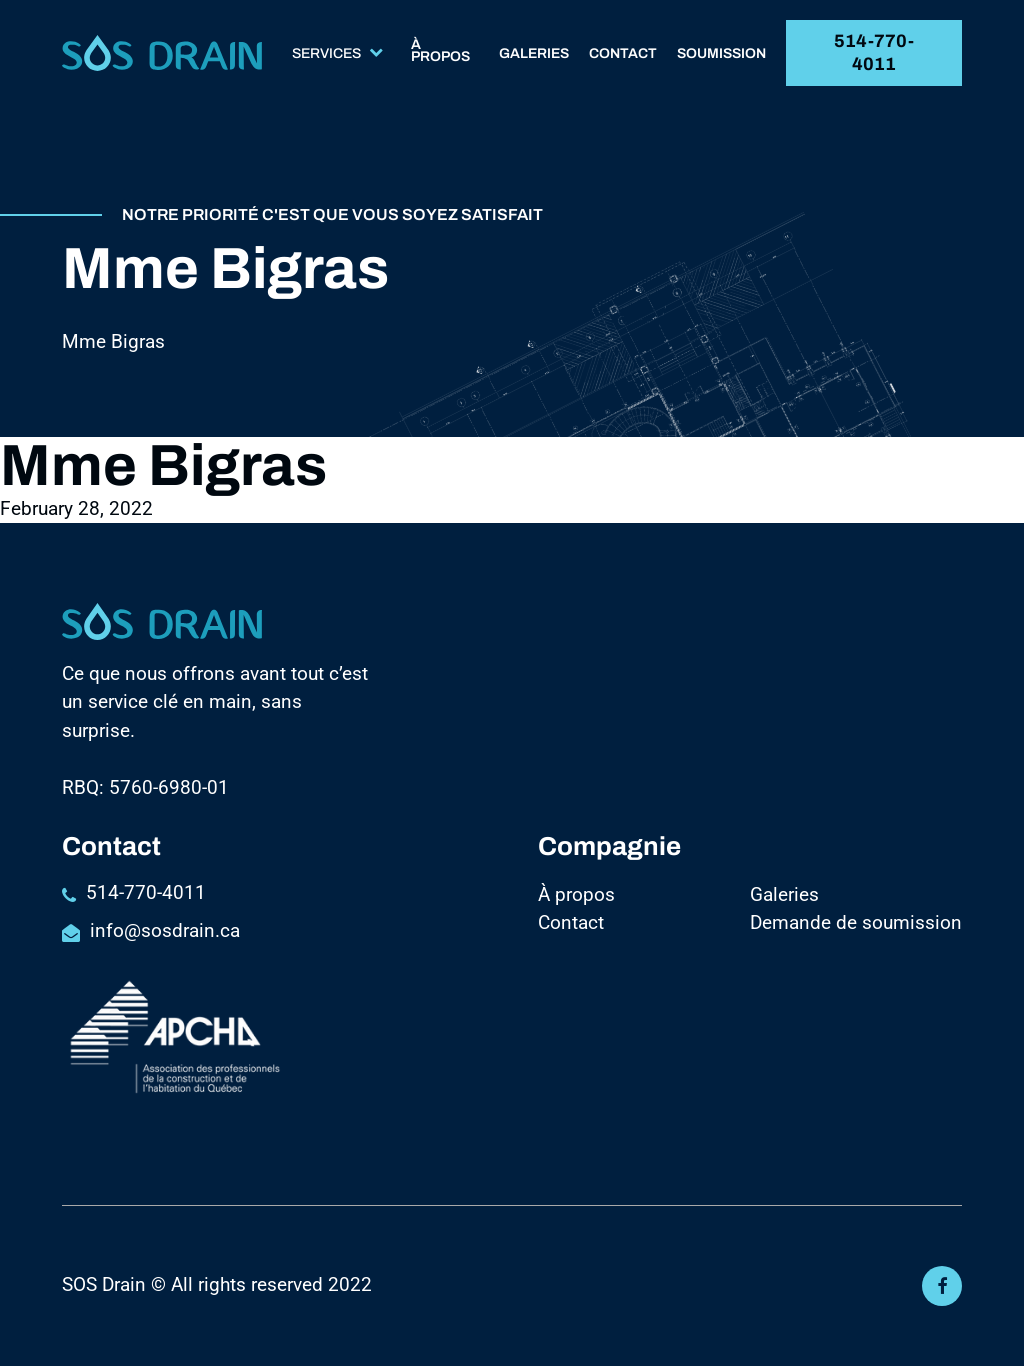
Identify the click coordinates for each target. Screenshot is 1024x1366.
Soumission (721, 54)
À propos (440, 51)
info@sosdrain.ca (165, 930)
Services (337, 53)
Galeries (534, 54)
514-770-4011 (874, 52)
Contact (623, 54)
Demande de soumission (856, 922)
